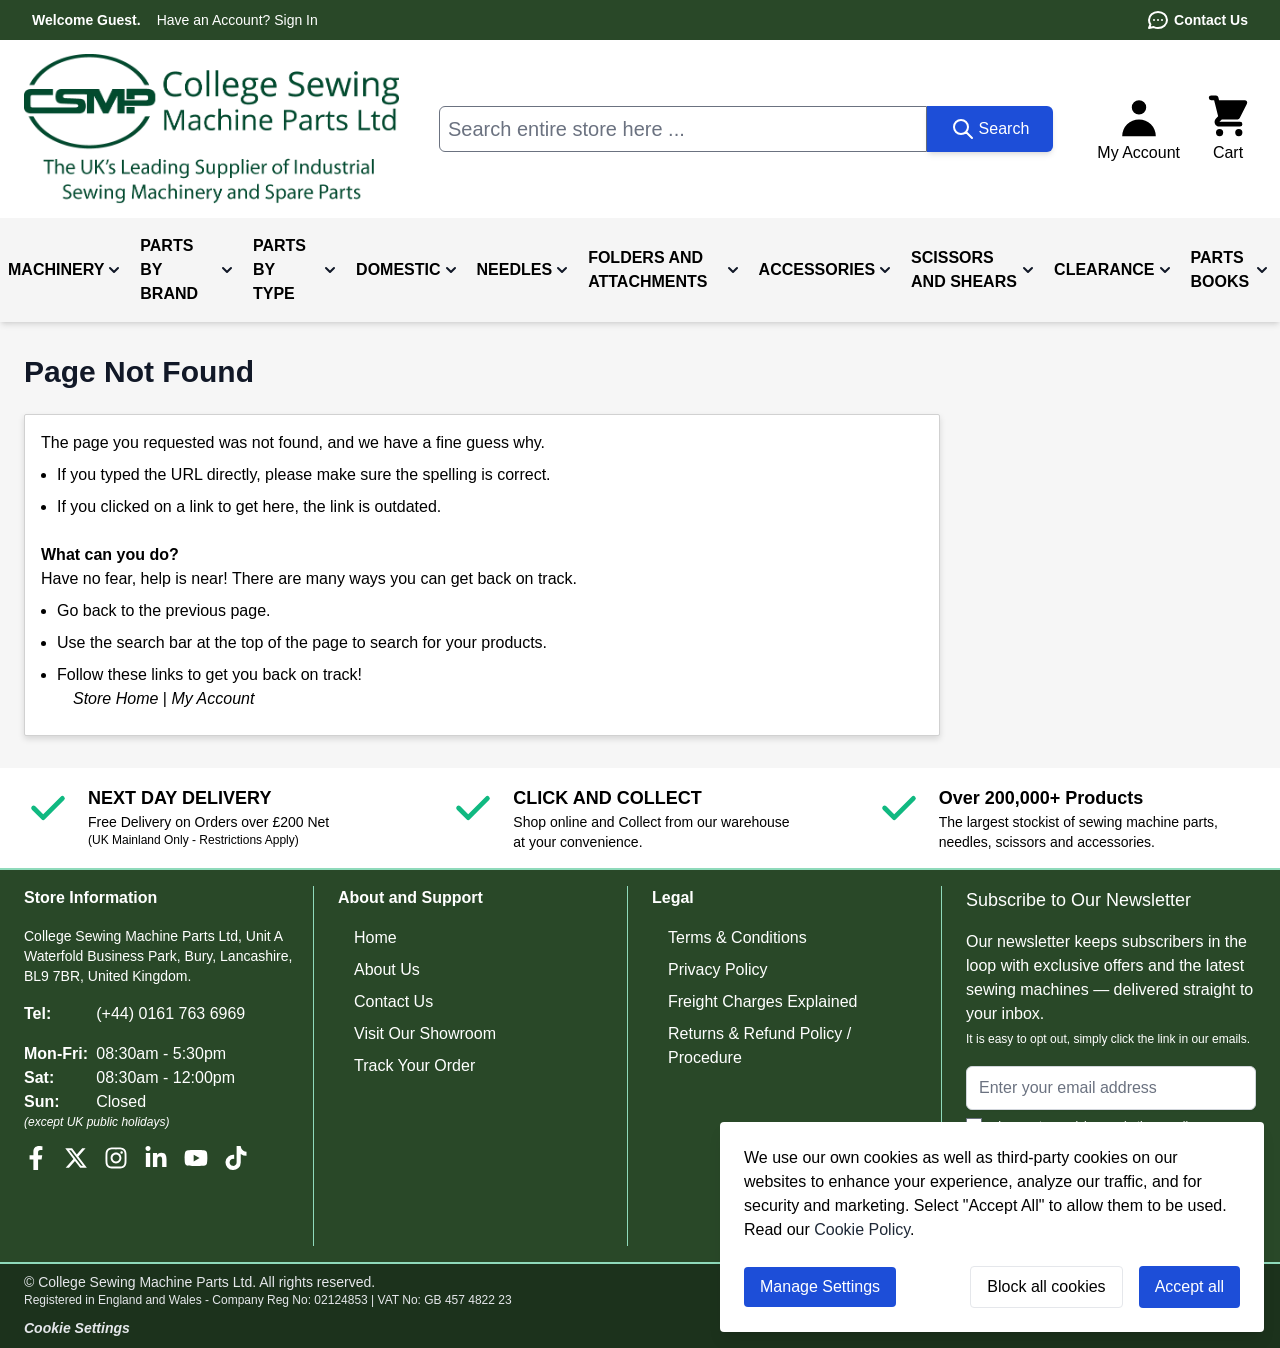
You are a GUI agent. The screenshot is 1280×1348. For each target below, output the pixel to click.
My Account (212, 698)
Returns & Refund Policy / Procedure (759, 1045)
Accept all (1189, 1286)
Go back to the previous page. (163, 610)
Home (375, 937)
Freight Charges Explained (762, 1001)
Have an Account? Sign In (237, 20)
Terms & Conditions (737, 937)
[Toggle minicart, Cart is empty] (1228, 129)
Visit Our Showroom (425, 1033)
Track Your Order (414, 1065)
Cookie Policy (862, 1229)
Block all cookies (1046, 1286)
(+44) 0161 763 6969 (170, 1013)
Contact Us (1197, 20)
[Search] (990, 129)
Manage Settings (820, 1286)
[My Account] (1138, 129)
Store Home (115, 698)
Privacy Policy (718, 969)
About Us (387, 969)
